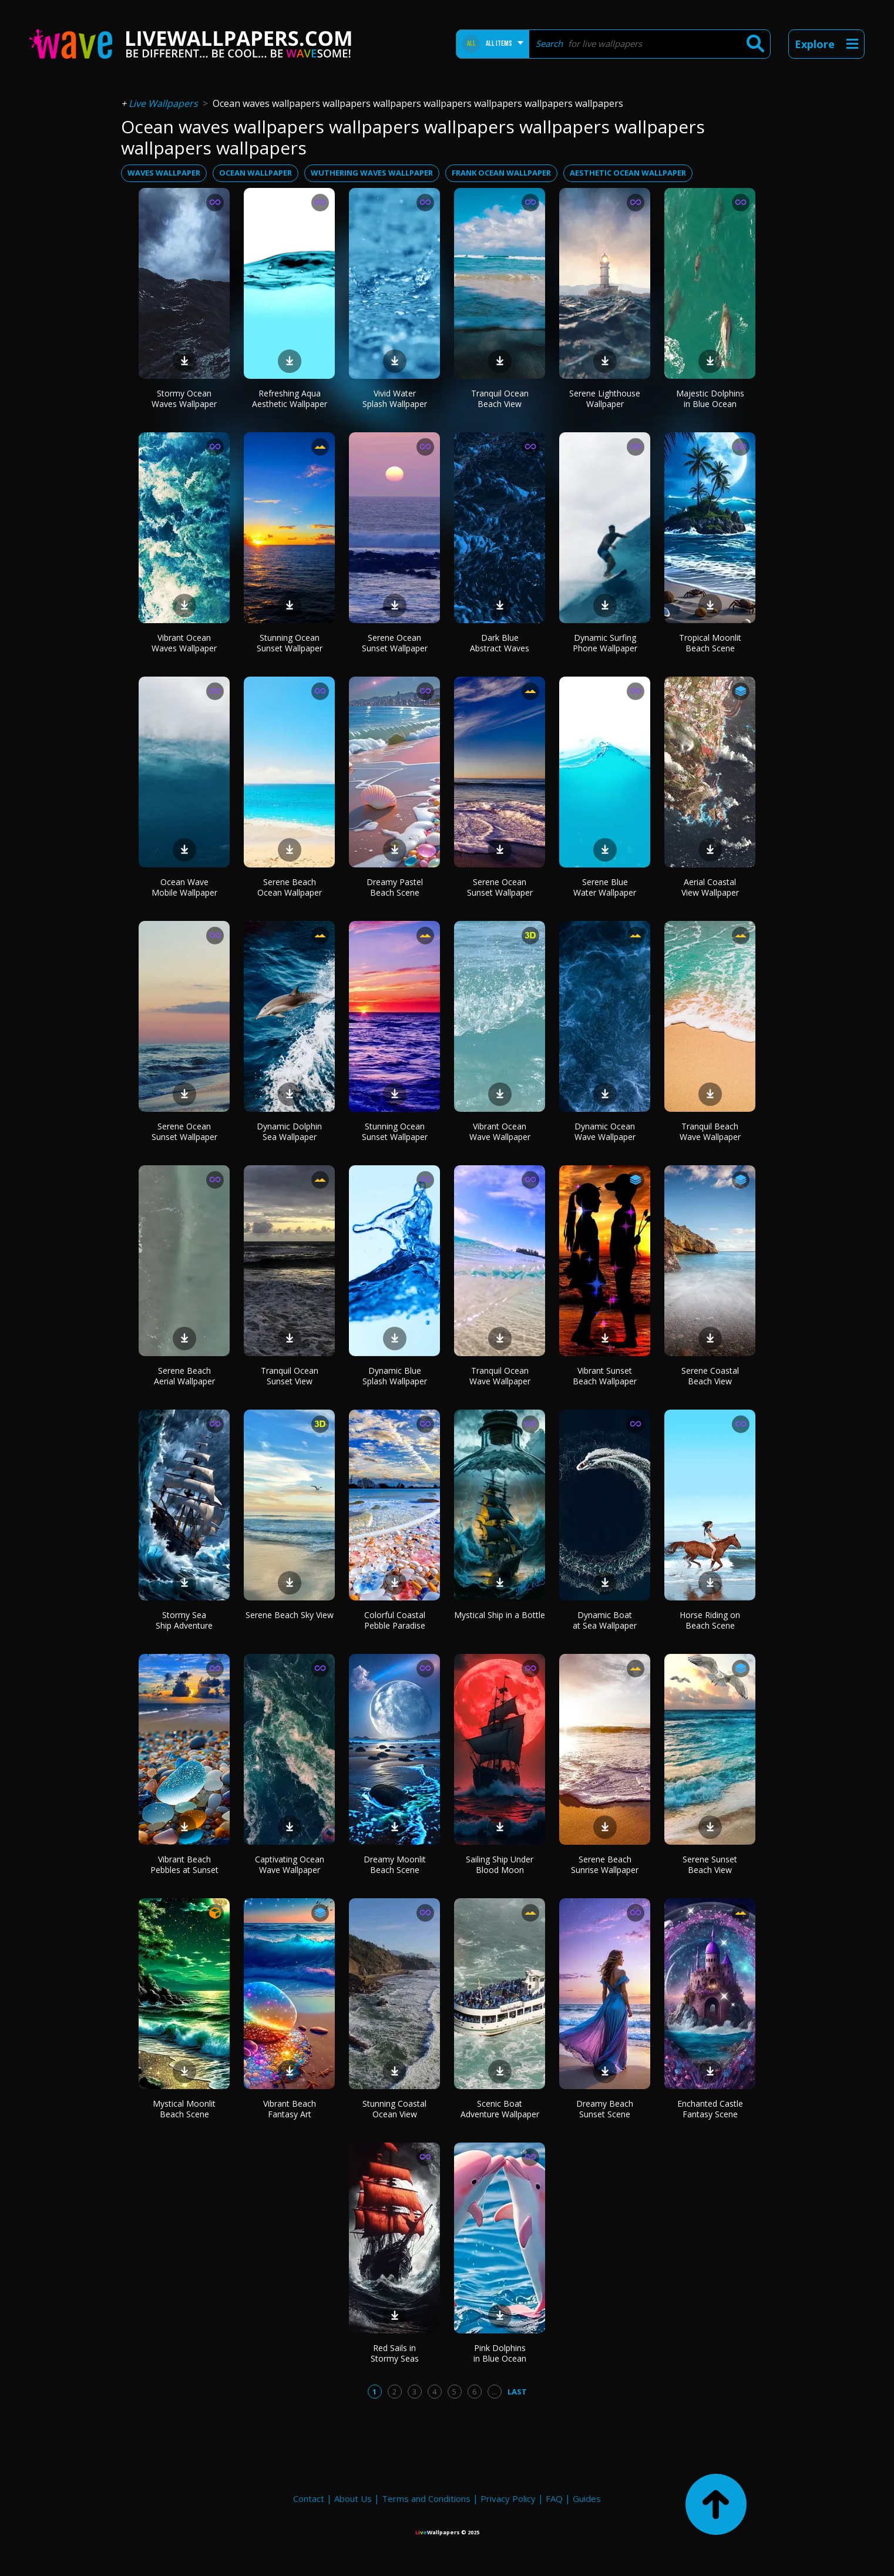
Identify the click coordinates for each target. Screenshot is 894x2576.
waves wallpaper (163, 172)
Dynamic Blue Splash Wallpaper (394, 1376)
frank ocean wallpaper (501, 172)
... (494, 2391)
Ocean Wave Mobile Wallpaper (184, 887)
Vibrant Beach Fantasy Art (289, 2109)
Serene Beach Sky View (290, 1614)
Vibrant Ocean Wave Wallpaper (499, 1131)
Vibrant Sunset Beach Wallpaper (605, 1376)
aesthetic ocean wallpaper (628, 172)
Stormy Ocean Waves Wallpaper (184, 398)
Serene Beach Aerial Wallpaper (184, 1376)
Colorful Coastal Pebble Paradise (394, 1620)
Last (517, 2391)
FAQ (554, 2498)
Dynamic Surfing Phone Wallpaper (605, 643)
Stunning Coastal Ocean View (394, 2109)
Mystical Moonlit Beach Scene (184, 2109)
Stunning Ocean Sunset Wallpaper (289, 643)
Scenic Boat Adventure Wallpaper (500, 2109)
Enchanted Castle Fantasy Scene (710, 2109)
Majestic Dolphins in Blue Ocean (710, 398)
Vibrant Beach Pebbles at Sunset (184, 1864)
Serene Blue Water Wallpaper (604, 887)
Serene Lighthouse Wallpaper (604, 398)
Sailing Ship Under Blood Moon (499, 1864)
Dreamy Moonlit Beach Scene (395, 1864)
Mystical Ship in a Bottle (499, 1614)
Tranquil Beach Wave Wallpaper (710, 1131)
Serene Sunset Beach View (710, 1864)
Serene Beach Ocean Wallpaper (289, 887)
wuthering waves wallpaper (372, 172)
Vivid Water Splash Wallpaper (394, 398)
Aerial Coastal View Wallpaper (710, 887)
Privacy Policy (508, 2498)
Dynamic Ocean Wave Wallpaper (605, 1131)
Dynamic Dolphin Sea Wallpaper (289, 1131)
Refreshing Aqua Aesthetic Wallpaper (289, 398)
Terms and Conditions (426, 2498)
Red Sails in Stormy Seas (395, 2353)
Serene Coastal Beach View (710, 1376)
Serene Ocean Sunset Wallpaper (395, 643)
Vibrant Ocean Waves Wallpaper (184, 643)
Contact (308, 2498)
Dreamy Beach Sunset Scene (604, 2109)
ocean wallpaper (255, 172)
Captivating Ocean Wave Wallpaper (289, 1864)
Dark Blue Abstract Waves (499, 643)
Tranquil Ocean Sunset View (289, 1376)
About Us (353, 2498)
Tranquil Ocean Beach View (500, 398)
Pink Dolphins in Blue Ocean (499, 2353)
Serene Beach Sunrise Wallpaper (604, 1864)
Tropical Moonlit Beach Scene (710, 643)
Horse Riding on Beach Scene (710, 1620)
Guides (587, 2498)
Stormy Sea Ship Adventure (184, 1620)
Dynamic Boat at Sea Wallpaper (605, 1620)
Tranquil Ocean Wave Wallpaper (499, 1376)
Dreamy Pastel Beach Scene (395, 887)
